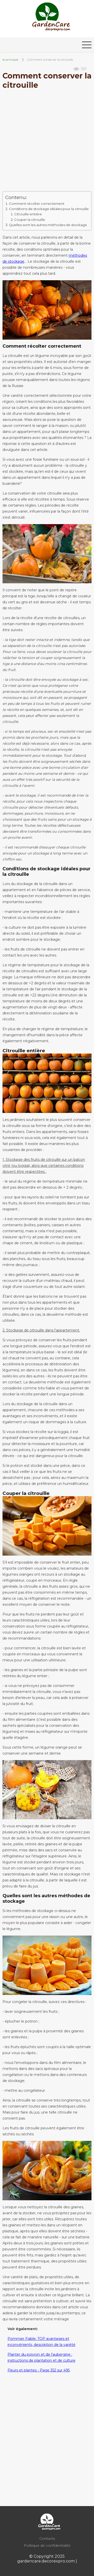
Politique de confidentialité (47, 2545)
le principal (10, 59)
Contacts (47, 2538)
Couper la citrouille (29, 220)
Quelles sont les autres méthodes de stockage (48, 225)
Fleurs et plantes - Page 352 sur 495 (39, 2370)
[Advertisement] (47, 142)
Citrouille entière (28, 214)
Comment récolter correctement (36, 204)
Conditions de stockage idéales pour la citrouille (49, 209)
